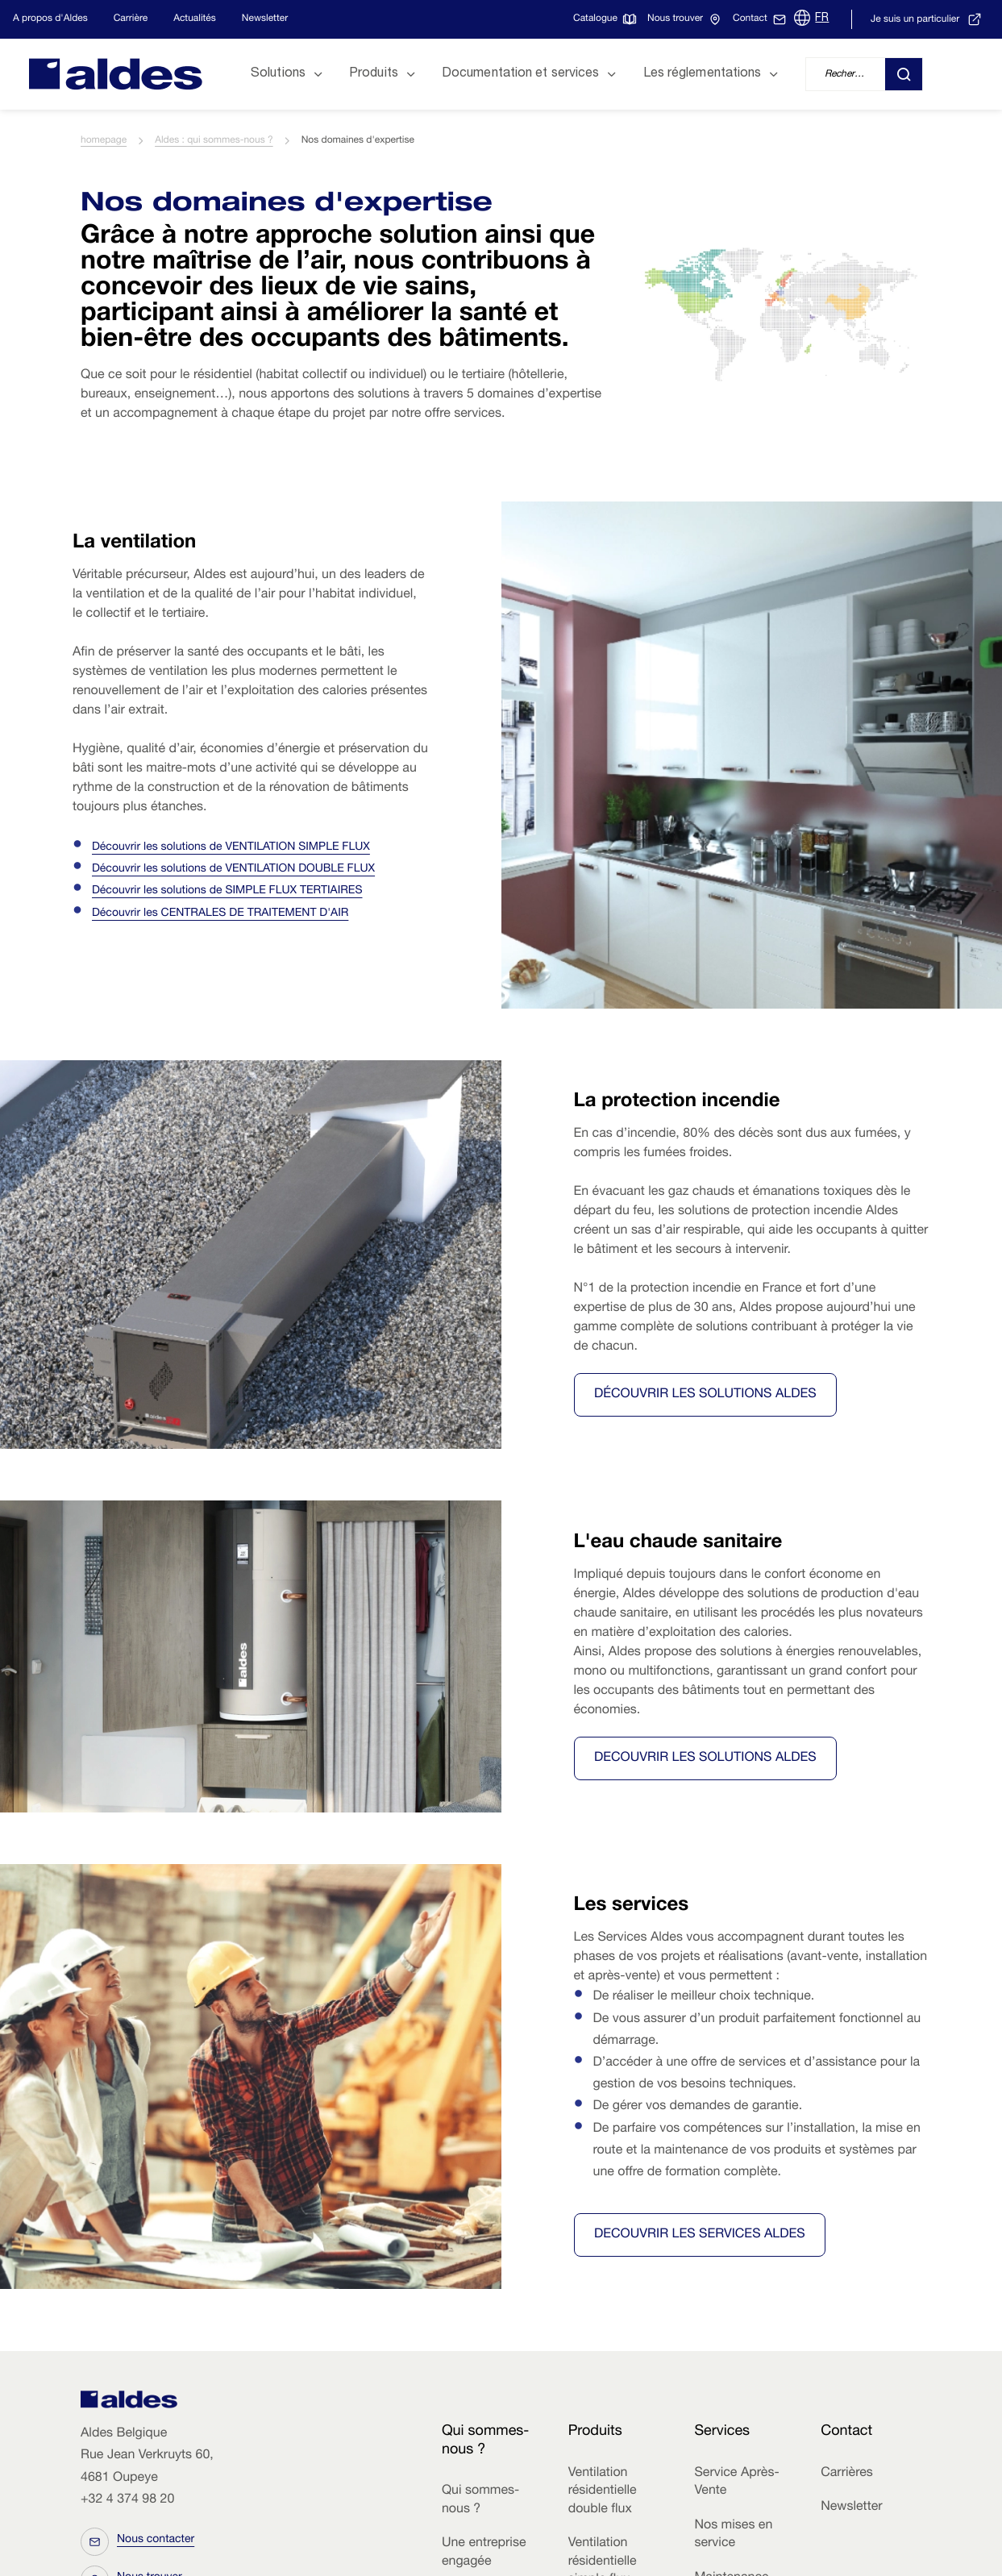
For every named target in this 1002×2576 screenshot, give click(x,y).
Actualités (194, 19)
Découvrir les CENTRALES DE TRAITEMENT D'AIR (220, 914)
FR (822, 18)
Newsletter (265, 19)
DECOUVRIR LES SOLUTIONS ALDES (705, 1758)
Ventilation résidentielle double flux (602, 2491)
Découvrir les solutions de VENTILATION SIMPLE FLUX (231, 848)
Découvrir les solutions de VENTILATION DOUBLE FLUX (233, 870)
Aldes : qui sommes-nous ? (214, 141)
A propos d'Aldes (50, 19)
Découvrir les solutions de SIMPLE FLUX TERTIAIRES (227, 891)
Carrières (847, 2473)
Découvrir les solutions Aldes (705, 1394)
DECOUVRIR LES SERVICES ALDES (699, 2235)
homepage (104, 141)
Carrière (131, 19)
